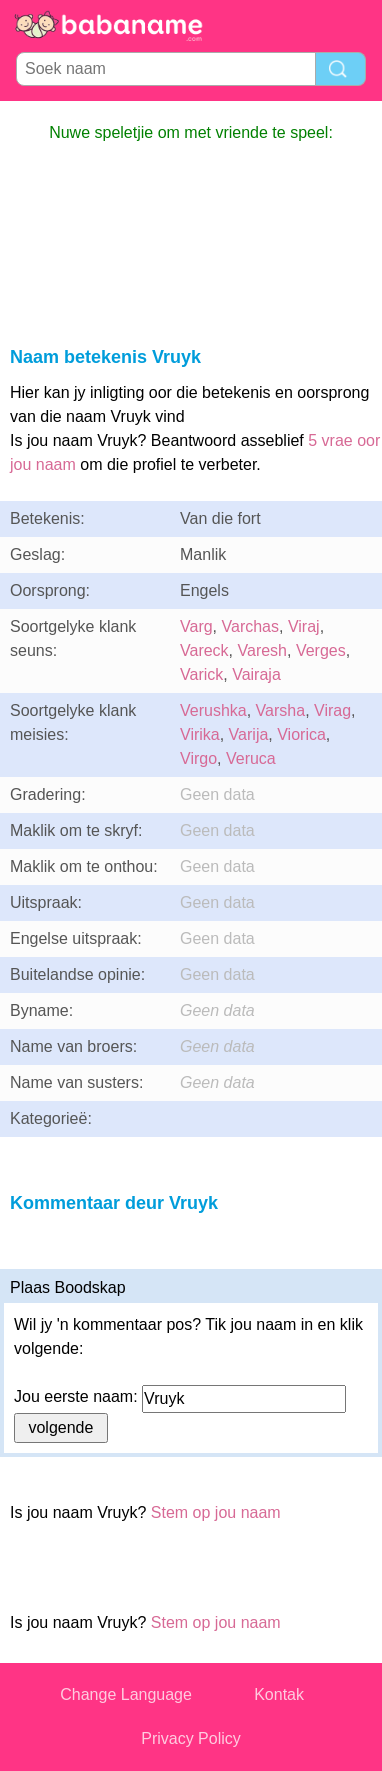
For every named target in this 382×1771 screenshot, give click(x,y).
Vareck (204, 650)
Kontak (279, 1694)
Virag (332, 710)
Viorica (301, 734)
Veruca (251, 758)
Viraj (304, 626)
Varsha (281, 710)
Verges (321, 650)
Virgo (198, 758)
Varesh (263, 650)
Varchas (251, 626)
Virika (200, 734)
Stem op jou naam (216, 1512)
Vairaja (256, 674)
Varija (249, 734)
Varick (201, 674)
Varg (196, 626)
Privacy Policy (191, 1738)
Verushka (213, 710)
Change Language (126, 1694)
